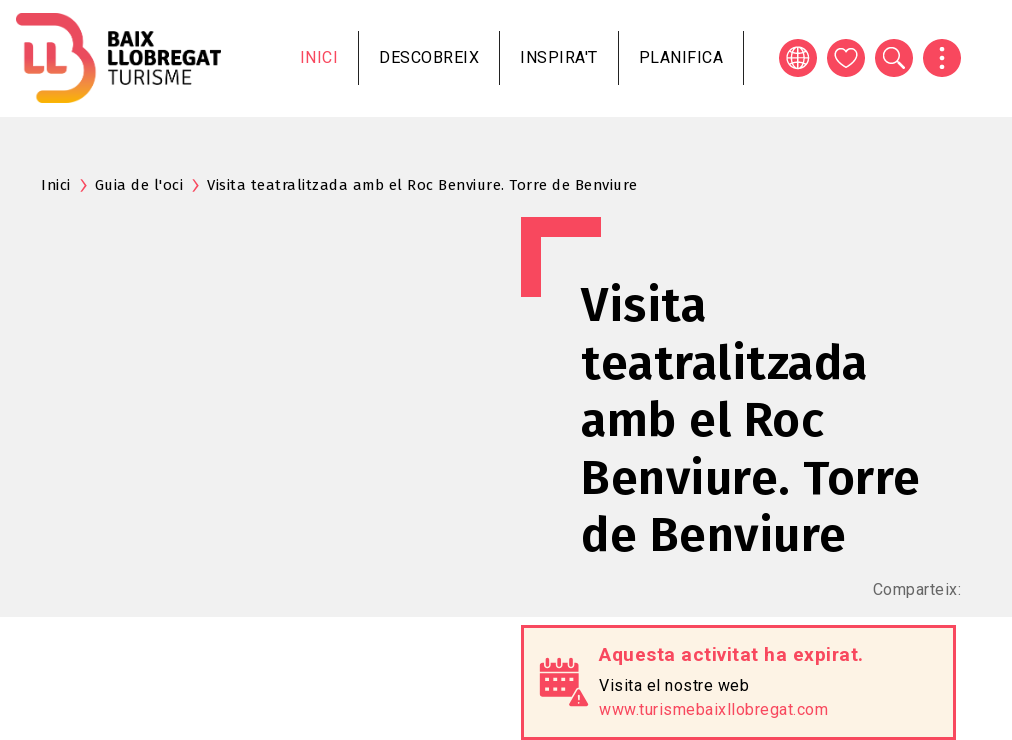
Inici (319, 57)
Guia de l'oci (139, 185)
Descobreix (429, 57)
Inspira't (559, 57)
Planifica (681, 57)
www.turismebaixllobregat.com (713, 709)
